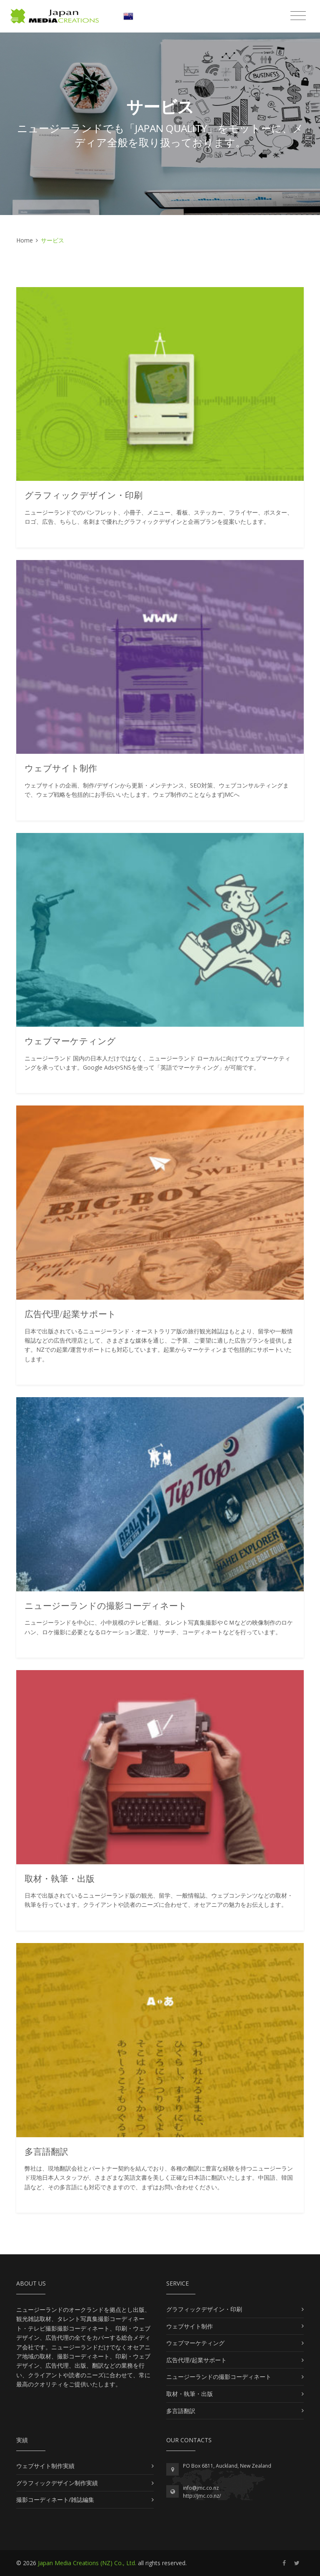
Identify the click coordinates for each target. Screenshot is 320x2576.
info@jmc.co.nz (201, 2487)
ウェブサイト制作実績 (45, 2466)
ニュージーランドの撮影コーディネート (218, 2377)
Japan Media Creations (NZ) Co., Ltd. (87, 2563)
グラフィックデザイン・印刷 (204, 2309)
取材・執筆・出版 (189, 2394)
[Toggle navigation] (298, 16)
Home (24, 240)
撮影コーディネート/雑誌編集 (55, 2499)
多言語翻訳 (180, 2411)
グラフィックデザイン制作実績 (57, 2483)
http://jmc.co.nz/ (202, 2495)
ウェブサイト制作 (189, 2326)
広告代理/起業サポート (196, 2360)
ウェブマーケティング (195, 2343)
